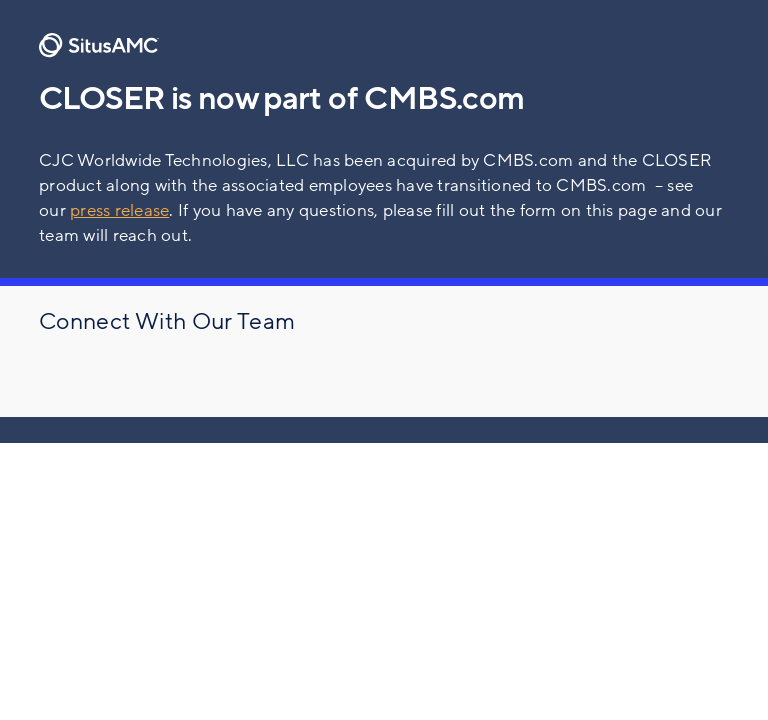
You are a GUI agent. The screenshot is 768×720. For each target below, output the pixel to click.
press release (119, 210)
